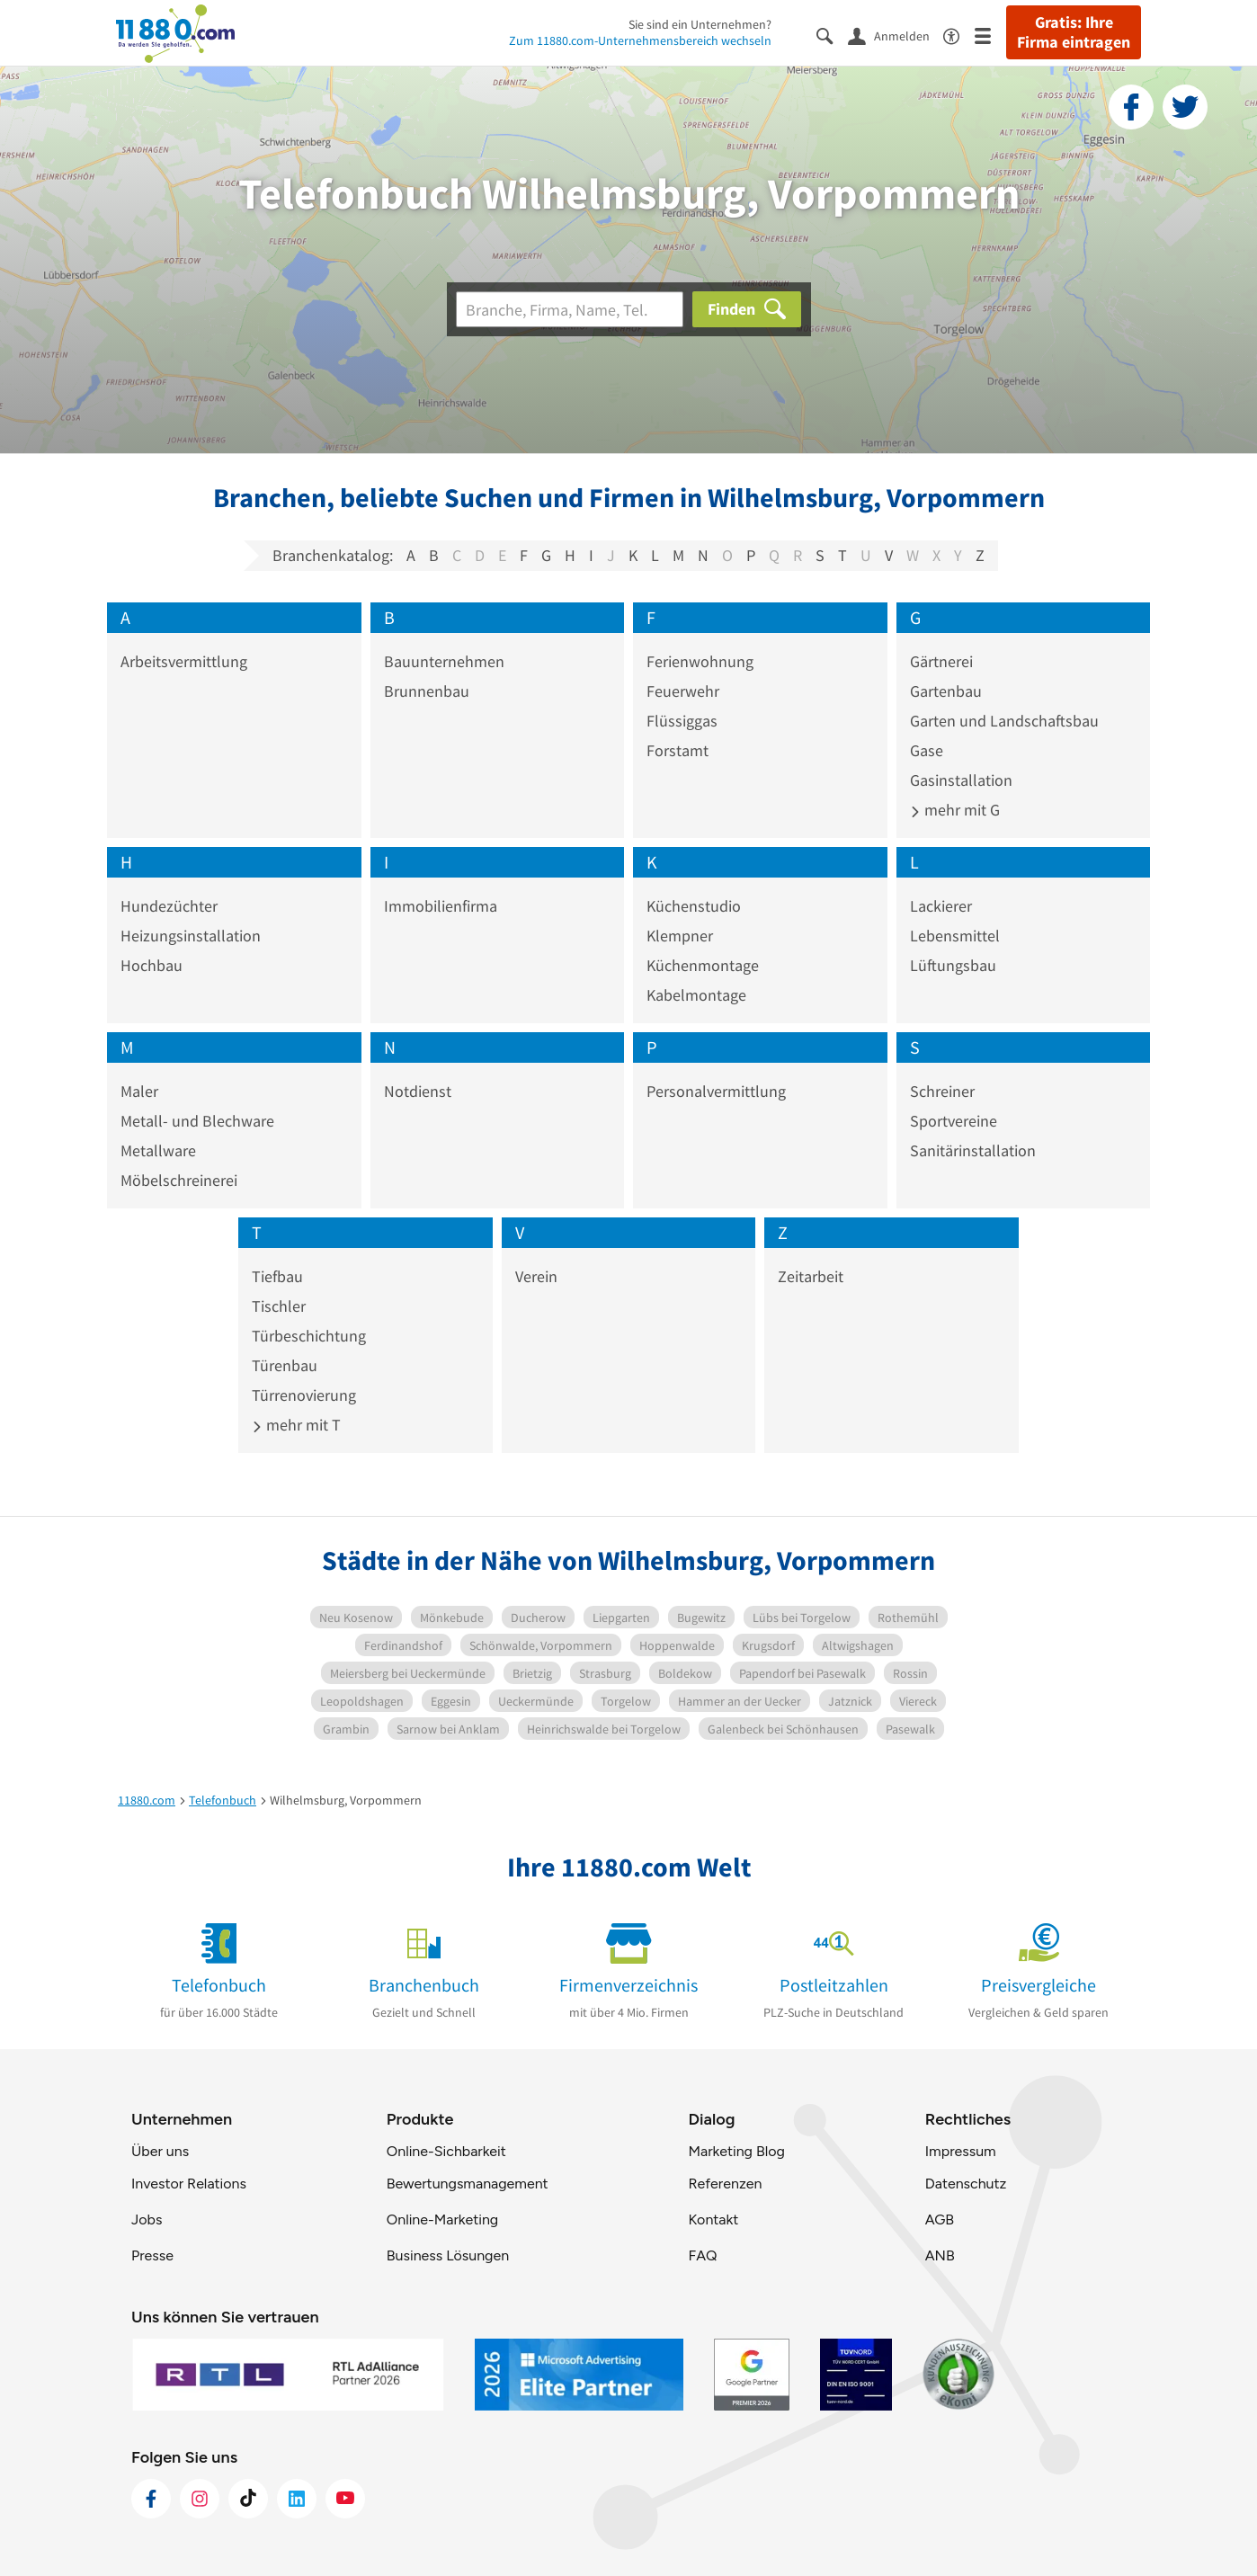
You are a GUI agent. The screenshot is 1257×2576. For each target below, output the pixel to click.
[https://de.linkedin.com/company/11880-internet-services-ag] (296, 2498)
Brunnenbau (426, 691)
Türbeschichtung (309, 1335)
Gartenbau (946, 691)
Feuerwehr (682, 691)
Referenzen (725, 2183)
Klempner (679, 935)
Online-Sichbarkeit (446, 2151)
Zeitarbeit (810, 1276)
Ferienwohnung (699, 661)
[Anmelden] (895, 35)
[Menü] (990, 35)
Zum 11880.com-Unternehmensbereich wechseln (640, 40)
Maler (139, 1091)
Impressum (960, 2151)
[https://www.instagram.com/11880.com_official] (199, 2498)
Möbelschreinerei (178, 1180)
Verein (536, 1276)
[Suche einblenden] (832, 35)
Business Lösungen (448, 2255)
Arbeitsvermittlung (183, 661)
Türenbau (284, 1365)
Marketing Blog (736, 2151)
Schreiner (942, 1091)
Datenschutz (966, 2183)
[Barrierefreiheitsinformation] (959, 35)
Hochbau (151, 965)
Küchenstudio (693, 906)
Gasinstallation (961, 780)
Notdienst (417, 1091)
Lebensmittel (955, 935)
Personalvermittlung (716, 1091)
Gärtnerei (941, 661)
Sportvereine (953, 1120)
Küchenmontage (702, 965)
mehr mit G (955, 809)
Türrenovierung (304, 1395)
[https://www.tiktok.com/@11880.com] (248, 2498)
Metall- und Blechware (197, 1120)
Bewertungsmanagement (467, 2183)
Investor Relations (188, 2183)
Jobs (146, 2219)
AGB (939, 2219)
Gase (926, 750)
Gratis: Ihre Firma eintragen (1073, 32)
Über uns (160, 2151)
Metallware (158, 1150)
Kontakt (713, 2219)
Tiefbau (277, 1276)
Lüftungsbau (953, 965)
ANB (940, 2255)
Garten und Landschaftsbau (1004, 720)
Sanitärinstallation (973, 1150)
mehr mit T (296, 1424)
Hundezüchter (169, 906)
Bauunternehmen (444, 661)
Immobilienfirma (440, 906)
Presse (152, 2255)
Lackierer (941, 906)
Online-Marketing (442, 2219)
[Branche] (569, 309)
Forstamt (677, 750)
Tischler (279, 1306)
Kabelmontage (696, 995)
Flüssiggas (682, 720)
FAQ (702, 2255)
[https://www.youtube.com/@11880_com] (345, 2498)
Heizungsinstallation (190, 935)
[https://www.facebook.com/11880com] (151, 2498)
